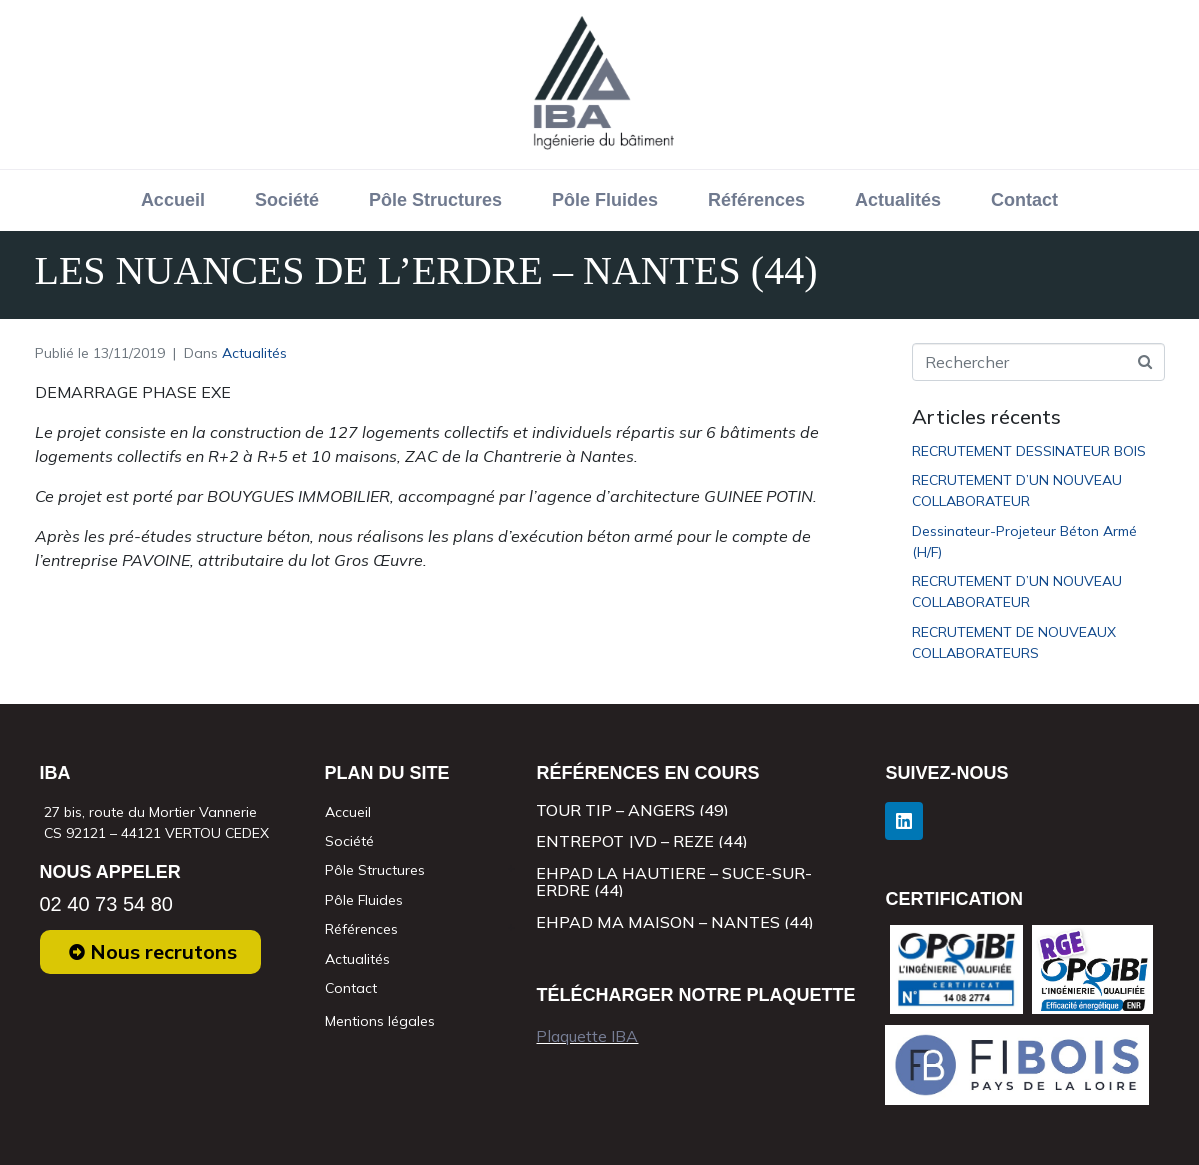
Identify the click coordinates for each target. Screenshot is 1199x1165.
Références (756, 200)
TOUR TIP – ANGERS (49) (632, 810)
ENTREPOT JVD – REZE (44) (642, 841)
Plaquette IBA (587, 1036)
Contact (1024, 200)
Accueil (173, 200)
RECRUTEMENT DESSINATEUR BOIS (1029, 451)
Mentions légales (380, 1021)
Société (287, 200)
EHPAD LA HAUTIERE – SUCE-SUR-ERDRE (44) (674, 882)
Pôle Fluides (605, 200)
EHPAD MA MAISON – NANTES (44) (675, 922)
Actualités (898, 200)
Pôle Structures (435, 200)
